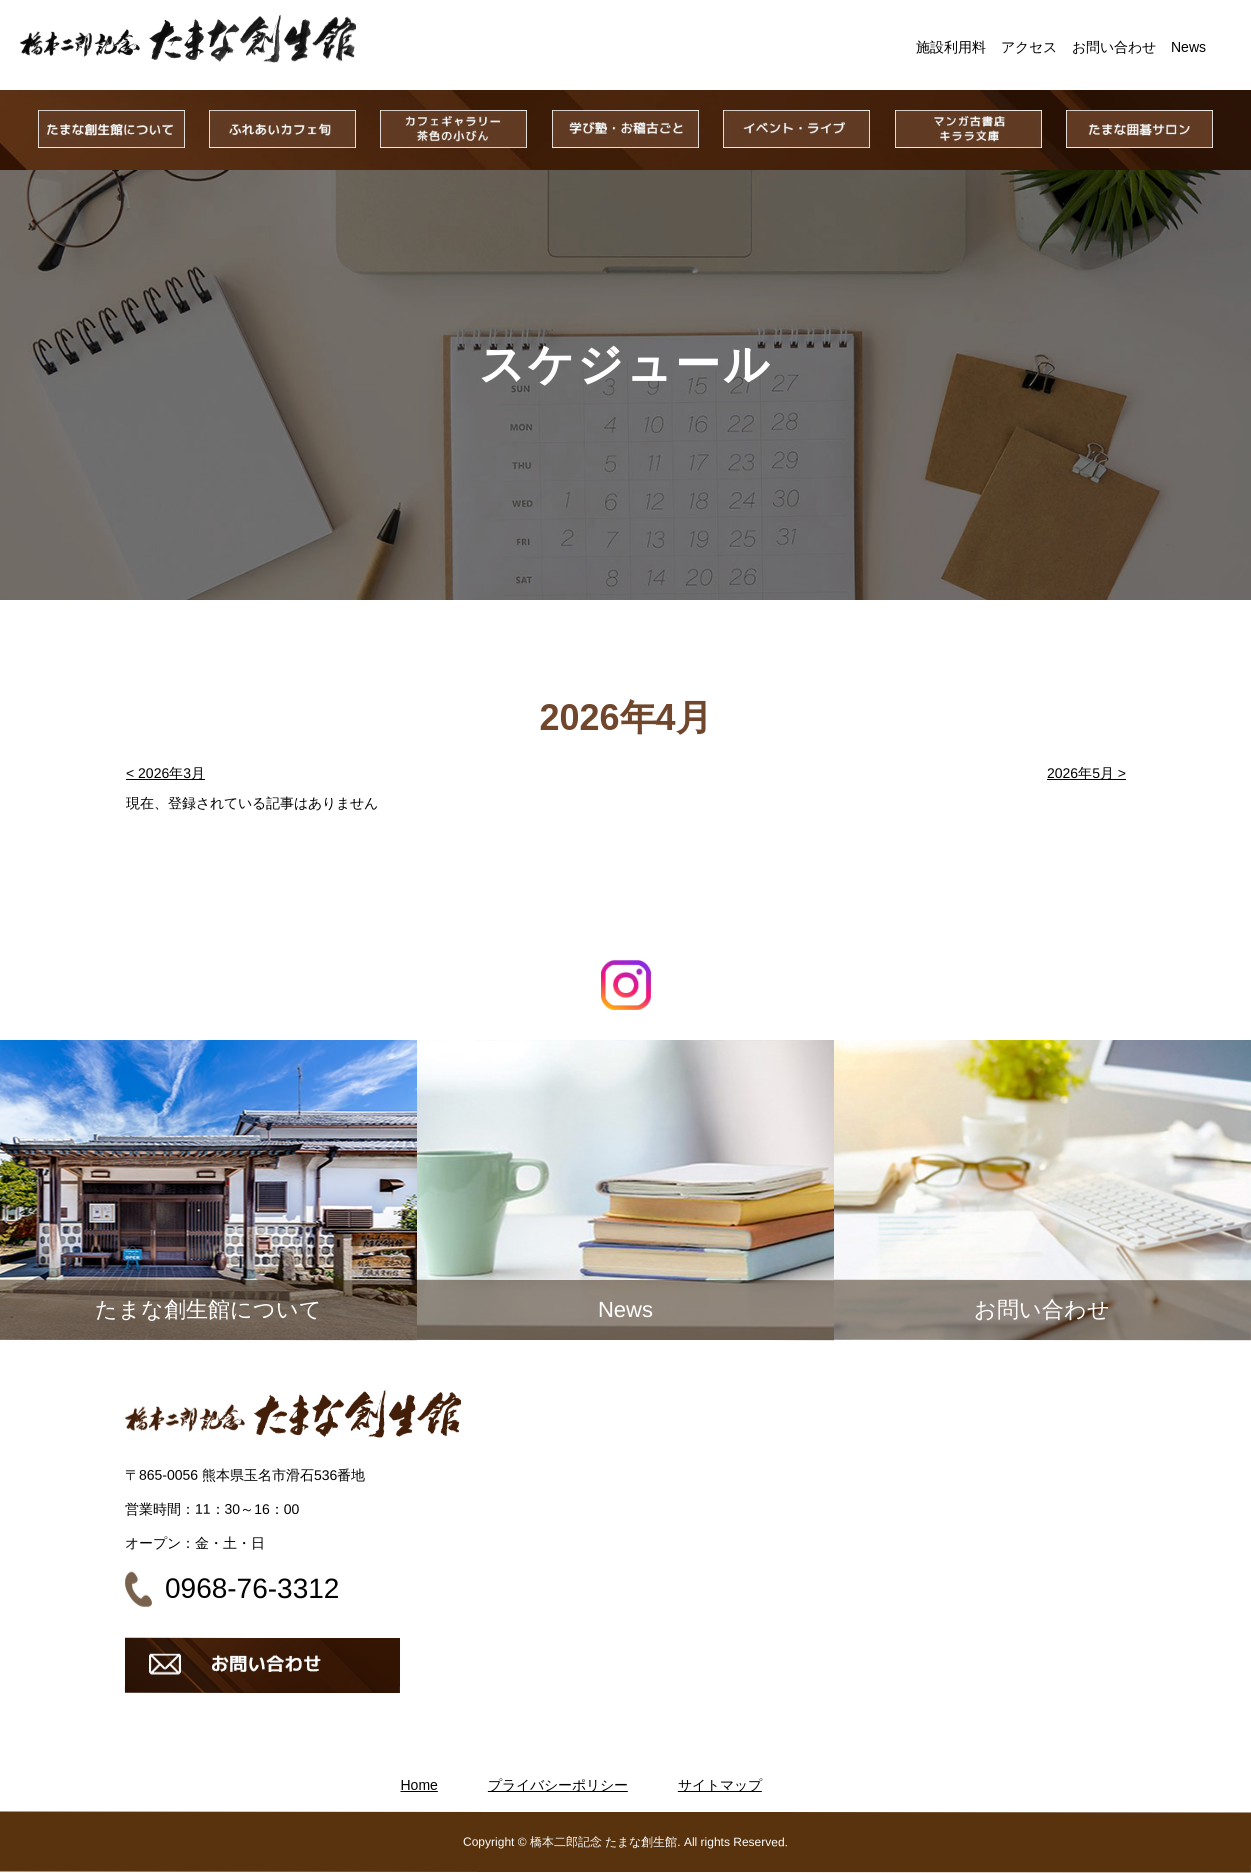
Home (419, 1785)
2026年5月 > (1085, 773)
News (1188, 47)
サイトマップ (720, 1785)
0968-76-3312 (252, 1588)
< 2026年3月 (164, 773)
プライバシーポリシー (558, 1785)
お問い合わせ (1114, 47)
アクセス (1029, 47)
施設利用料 (951, 47)
